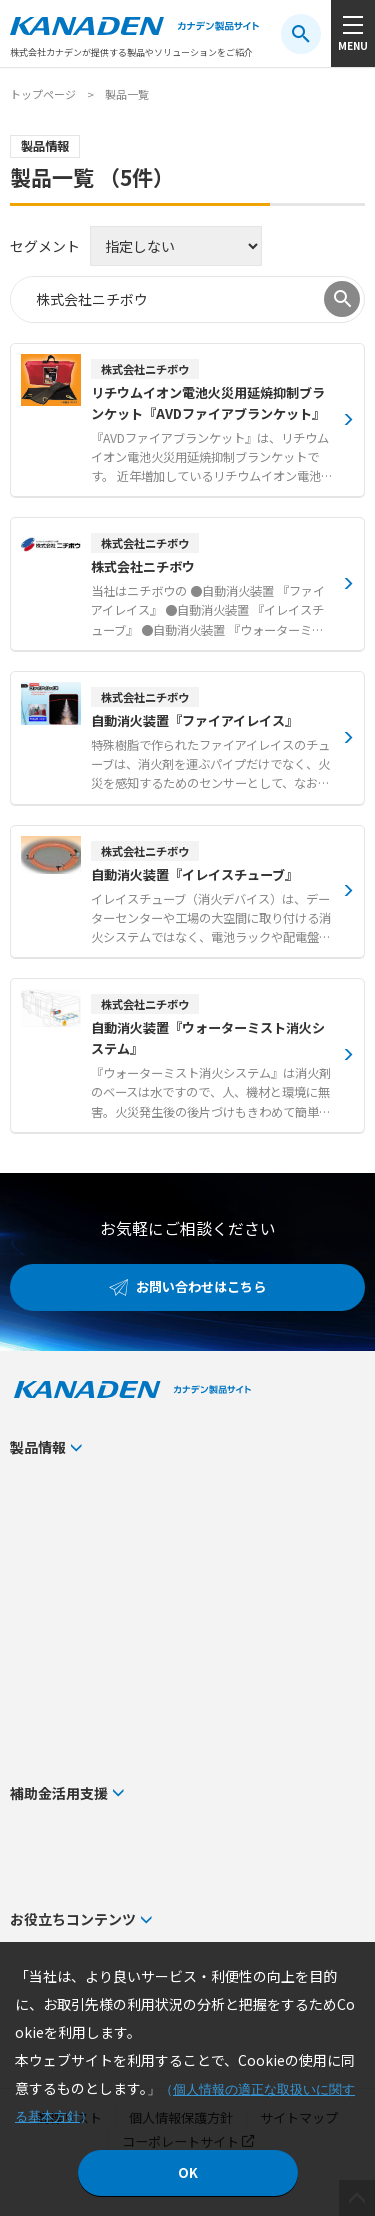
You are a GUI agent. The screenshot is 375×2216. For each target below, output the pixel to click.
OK (188, 2172)
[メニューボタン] (353, 33)
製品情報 (38, 1447)
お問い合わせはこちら (201, 1286)
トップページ (43, 94)
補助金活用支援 (59, 1793)
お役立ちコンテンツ (73, 1919)
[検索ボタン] (301, 34)
